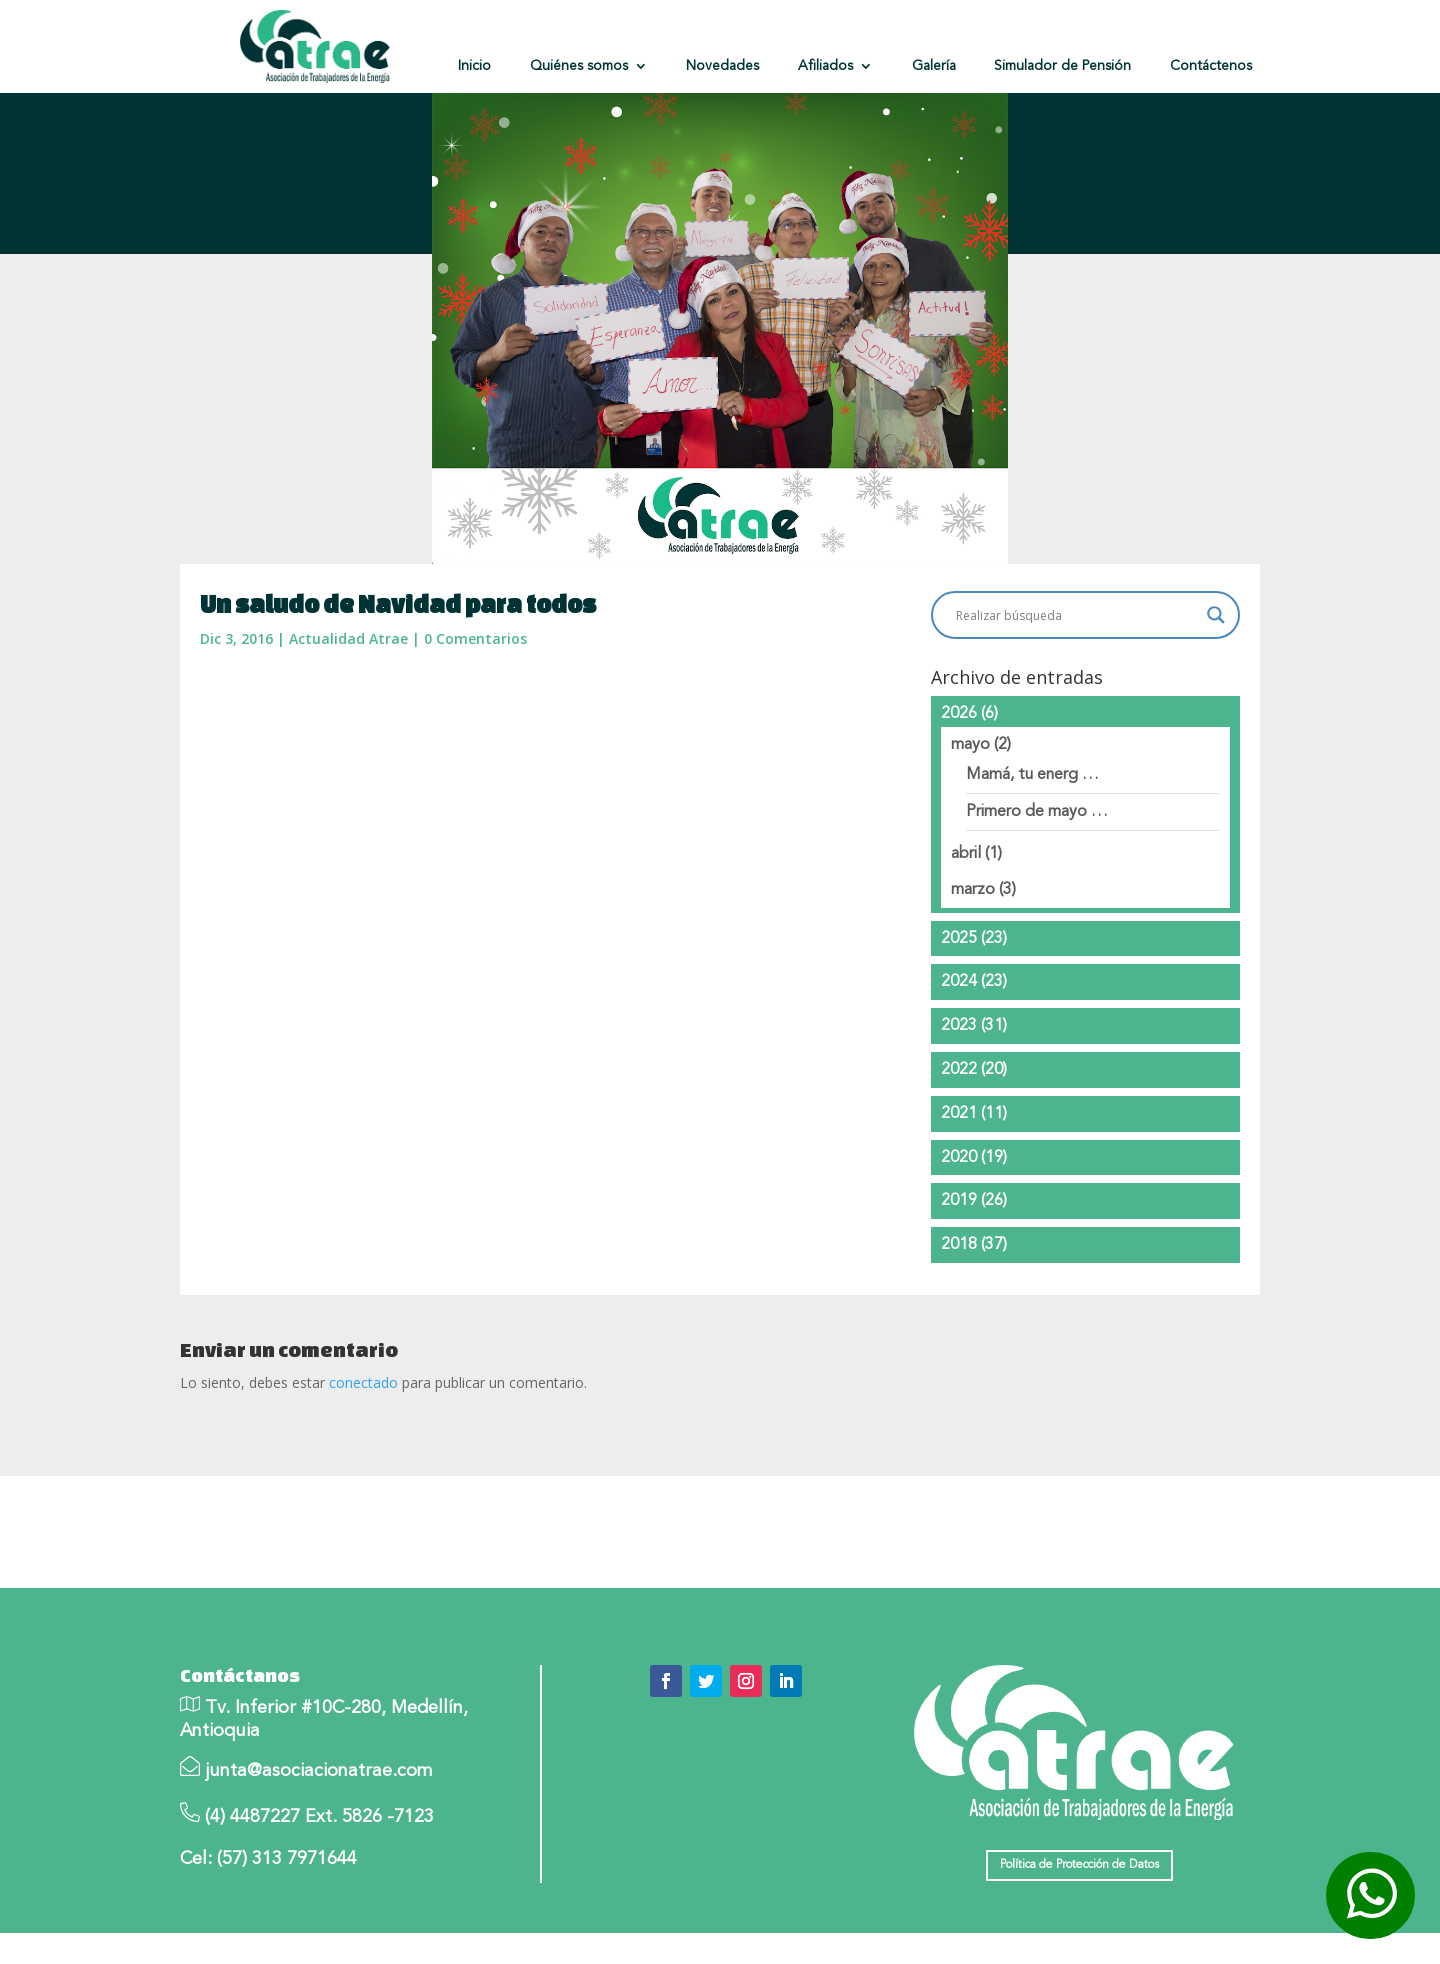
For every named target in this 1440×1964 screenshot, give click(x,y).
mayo (981, 775)
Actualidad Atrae (348, 669)
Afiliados (825, 66)
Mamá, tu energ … (1032, 806)
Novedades (722, 66)
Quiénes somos (579, 66)
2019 (974, 1232)
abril (976, 885)
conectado (363, 1412)
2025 (974, 969)
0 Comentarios (475, 669)
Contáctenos (1211, 66)
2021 (974, 1144)
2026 (969, 744)
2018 (974, 1276)
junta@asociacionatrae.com (319, 1802)
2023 (974, 1057)
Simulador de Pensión (1062, 66)
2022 (974, 1101)
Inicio (474, 66)
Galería (934, 66)
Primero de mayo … (1037, 843)
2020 (974, 1188)
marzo (983, 920)
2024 (974, 1013)
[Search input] (1076, 646)
